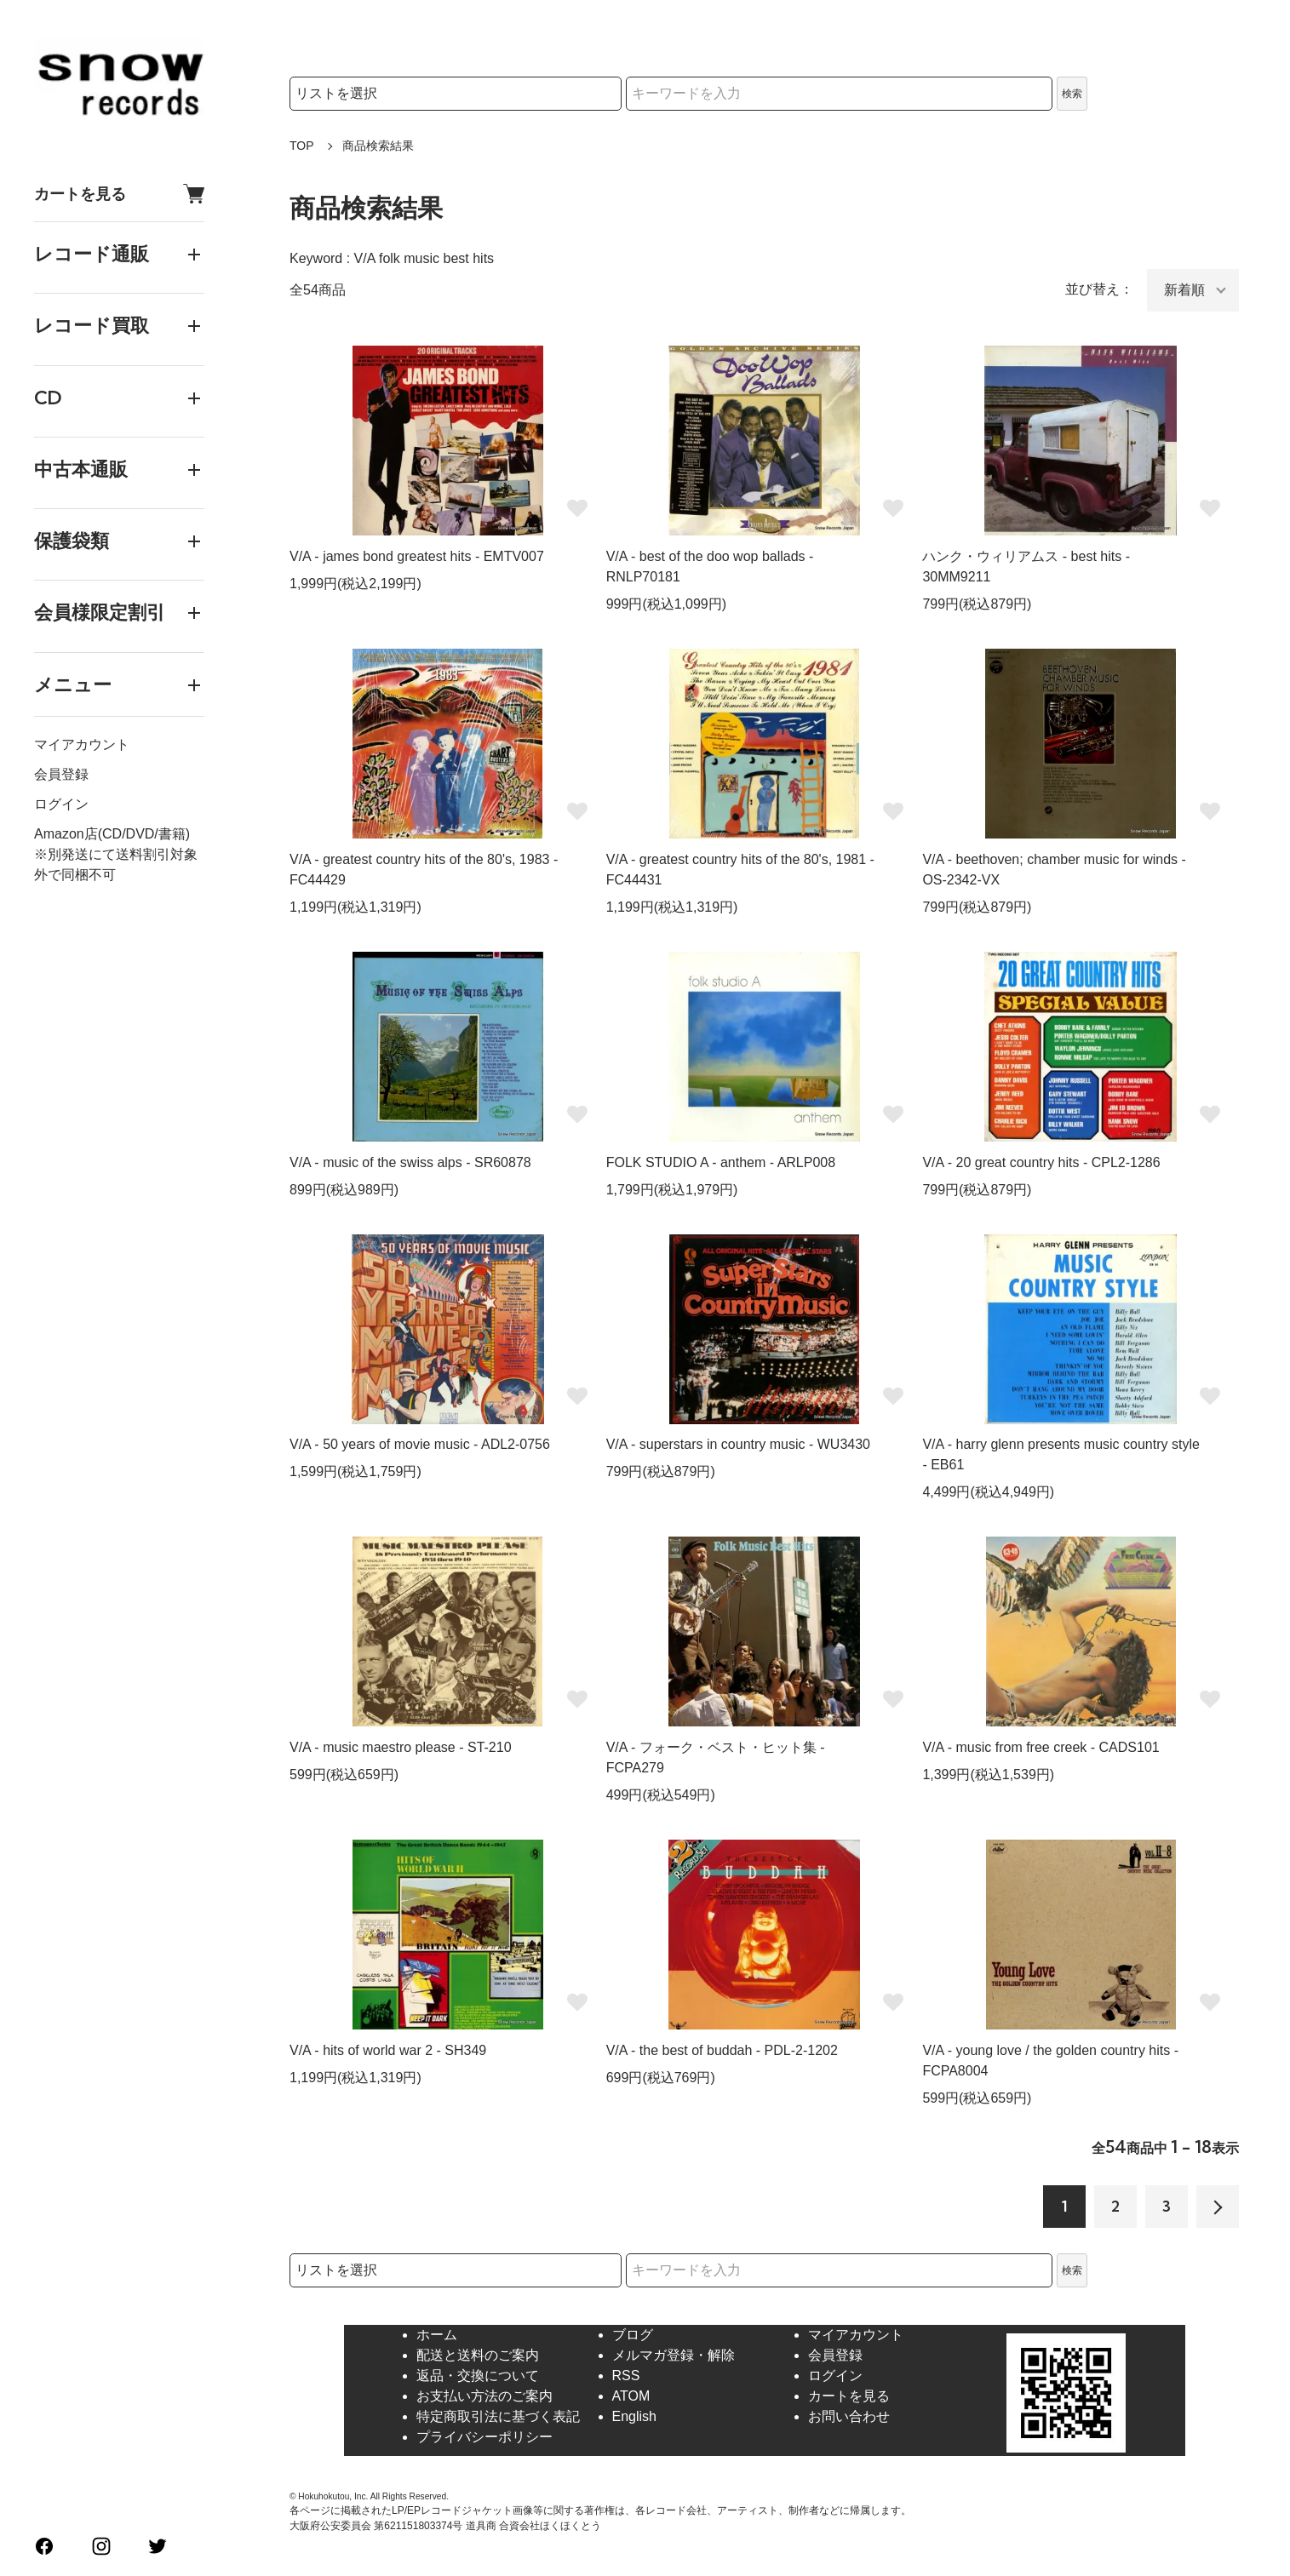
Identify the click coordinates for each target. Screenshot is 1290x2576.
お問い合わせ (849, 2416)
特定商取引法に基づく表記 (498, 2416)
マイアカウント (81, 744)
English (634, 2416)
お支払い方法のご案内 (484, 2396)
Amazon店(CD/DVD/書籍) (112, 834)
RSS (626, 2375)
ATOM (631, 2396)
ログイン (61, 804)
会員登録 (61, 774)
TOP (302, 145)
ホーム (436, 2334)
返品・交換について (477, 2375)
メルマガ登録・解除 (673, 2355)
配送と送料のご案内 (477, 2355)
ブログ (632, 2334)
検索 (1072, 94)
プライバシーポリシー (484, 2437)
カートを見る (119, 193)
